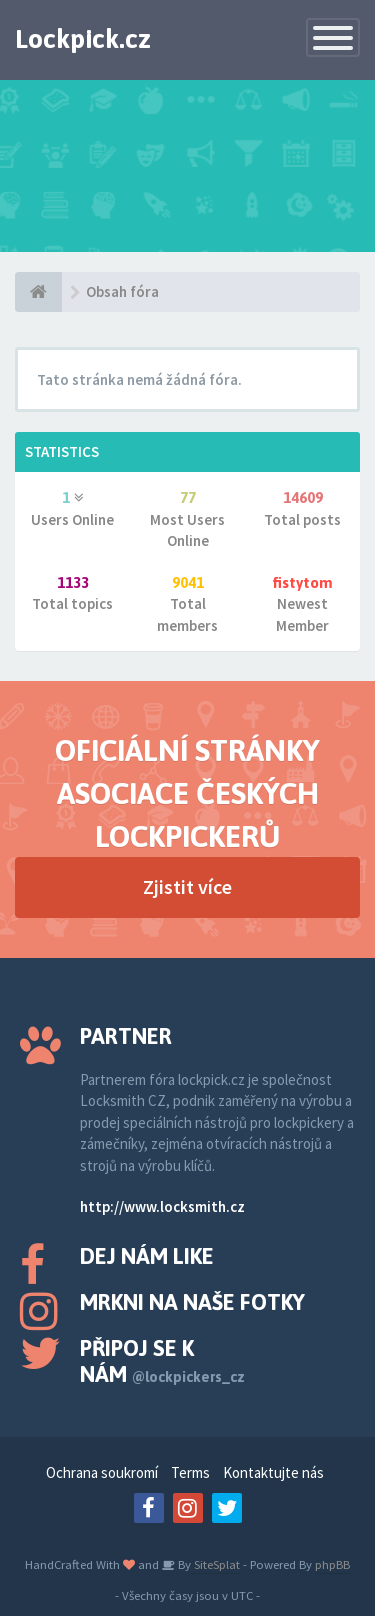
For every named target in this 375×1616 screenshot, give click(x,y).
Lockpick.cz (83, 39)
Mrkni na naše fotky (192, 1302)
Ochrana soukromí (102, 1472)
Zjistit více (187, 886)
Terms (190, 1472)
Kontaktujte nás (273, 1472)
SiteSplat (215, 1564)
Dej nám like (147, 1256)
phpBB (332, 1564)
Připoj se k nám (162, 1361)
